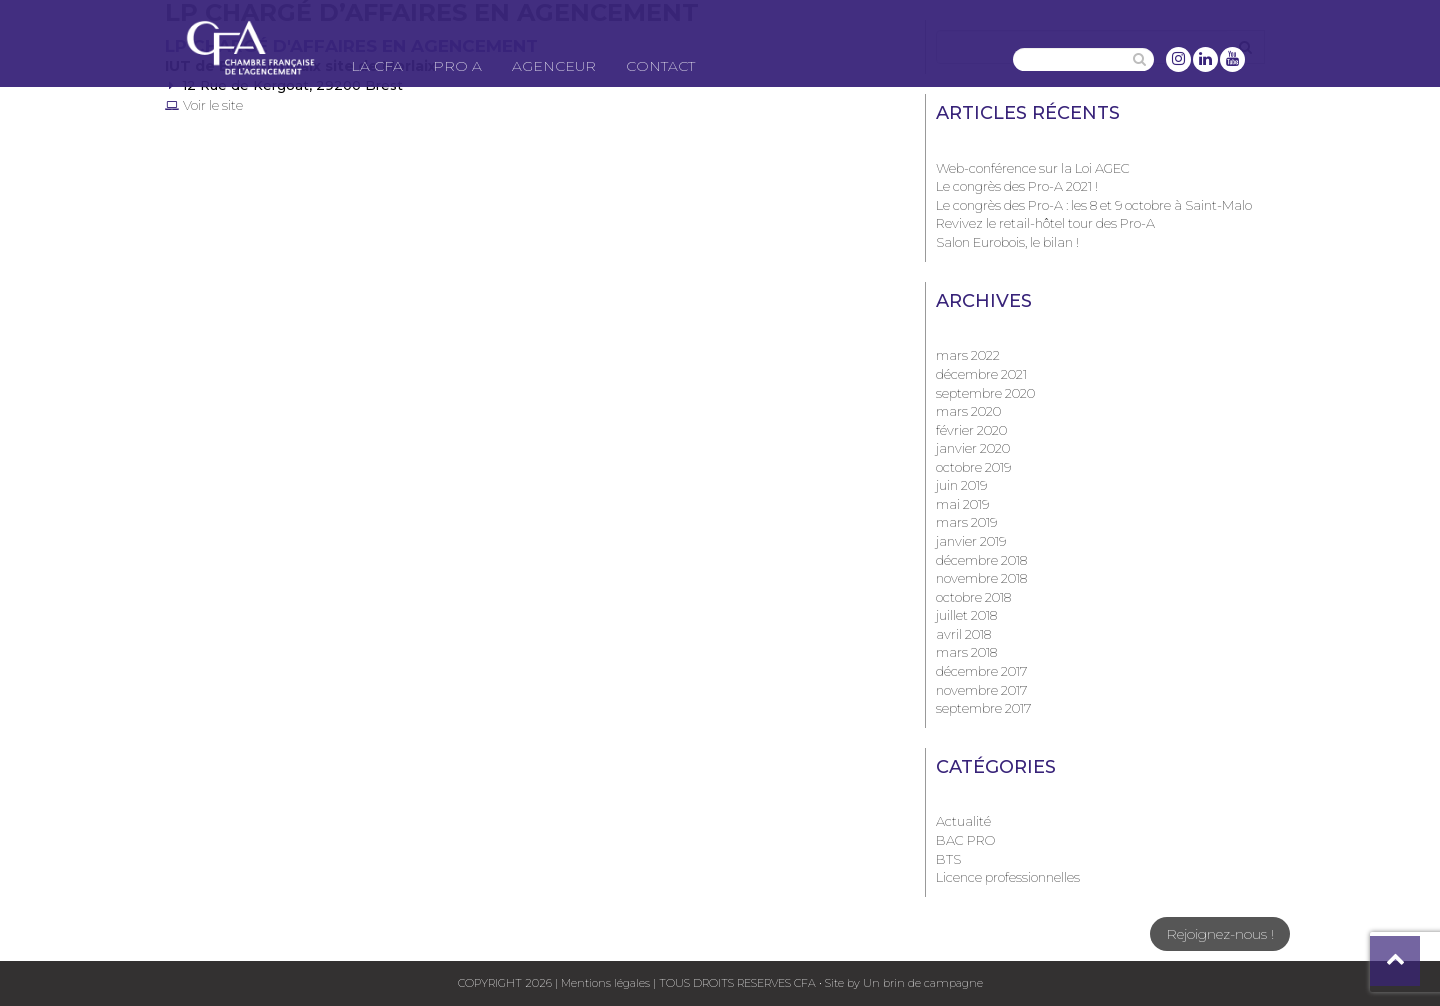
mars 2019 (966, 522)
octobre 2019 (973, 467)
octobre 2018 (973, 597)
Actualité (963, 821)
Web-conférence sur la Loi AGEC (1033, 168)
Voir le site (213, 105)
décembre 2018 (981, 560)
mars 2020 (968, 411)
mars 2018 (966, 652)
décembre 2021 (981, 374)
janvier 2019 (971, 541)
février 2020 (971, 430)
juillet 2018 (966, 615)
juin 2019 (961, 485)
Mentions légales (605, 983)
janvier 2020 (973, 448)
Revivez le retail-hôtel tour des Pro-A (1045, 223)
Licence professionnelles (1008, 877)
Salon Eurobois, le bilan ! (1007, 242)
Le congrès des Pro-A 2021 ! (1017, 186)
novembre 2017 (981, 690)
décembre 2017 (981, 671)
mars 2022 (968, 355)
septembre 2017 (983, 708)
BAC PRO (965, 840)
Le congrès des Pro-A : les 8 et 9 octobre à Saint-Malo (1094, 205)
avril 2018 (963, 634)
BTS (948, 859)
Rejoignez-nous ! (1220, 934)
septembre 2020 (985, 393)
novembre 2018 (981, 578)
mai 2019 (962, 504)
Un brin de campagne (921, 983)
